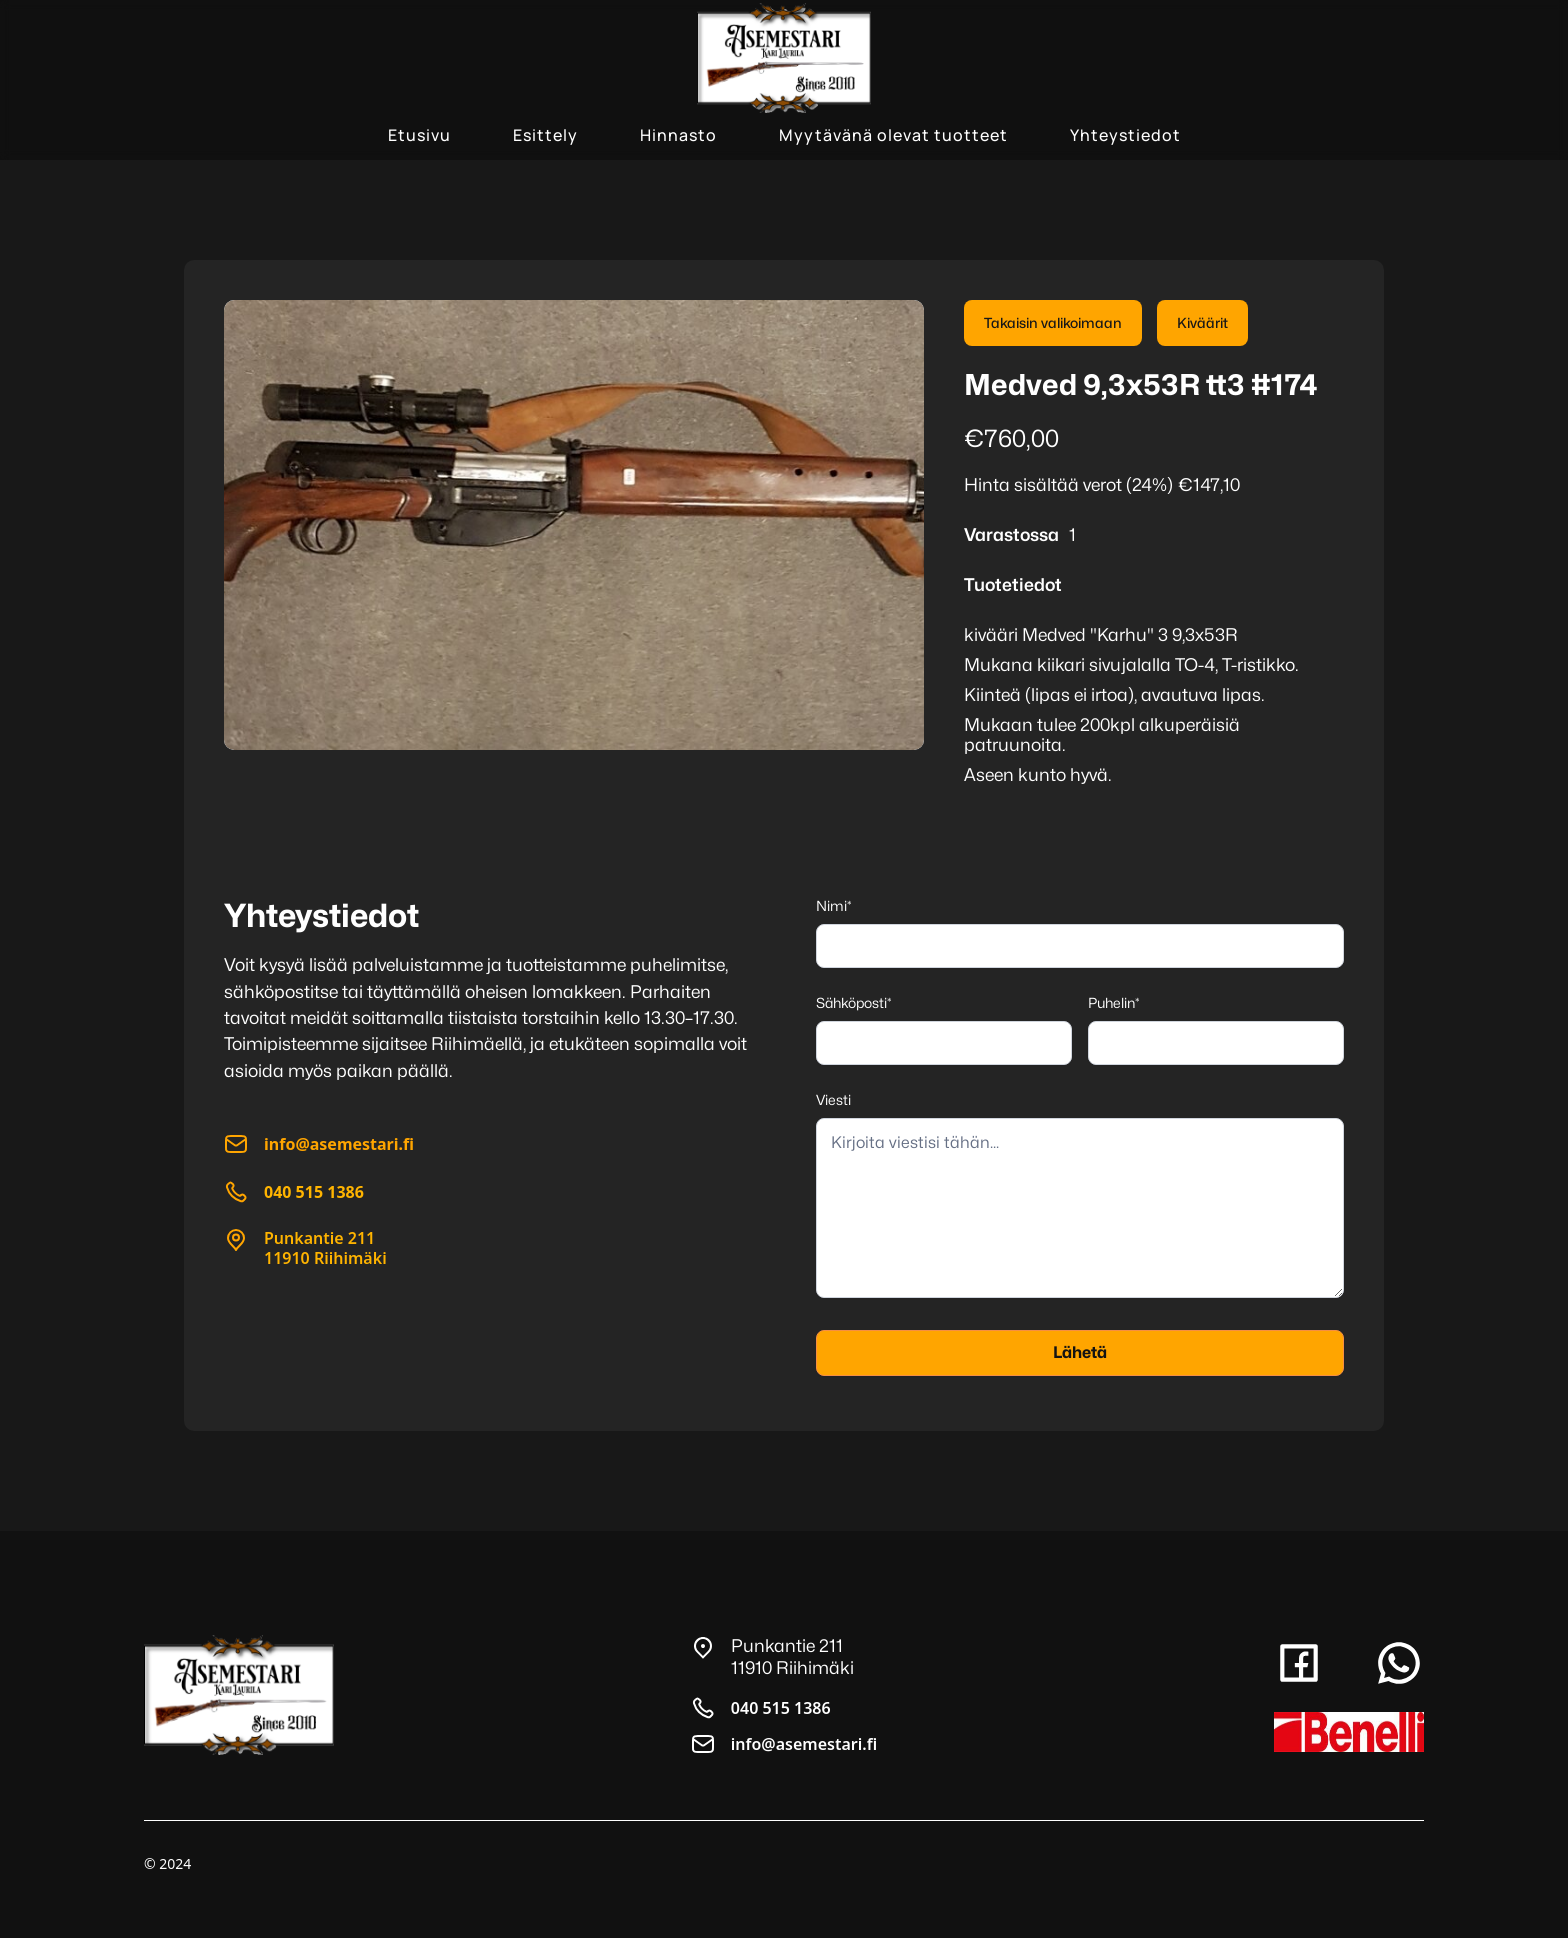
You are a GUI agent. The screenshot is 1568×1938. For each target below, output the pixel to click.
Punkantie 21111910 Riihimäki (325, 1248)
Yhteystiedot (1125, 135)
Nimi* (834, 905)
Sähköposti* (854, 1002)
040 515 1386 (781, 1708)
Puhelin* (1114, 1002)
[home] (784, 58)
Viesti (833, 1099)
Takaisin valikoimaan (1053, 322)
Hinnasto (678, 135)
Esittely (545, 135)
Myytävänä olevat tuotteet (893, 135)
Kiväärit (1202, 322)
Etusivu (419, 135)
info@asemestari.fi (804, 1744)
